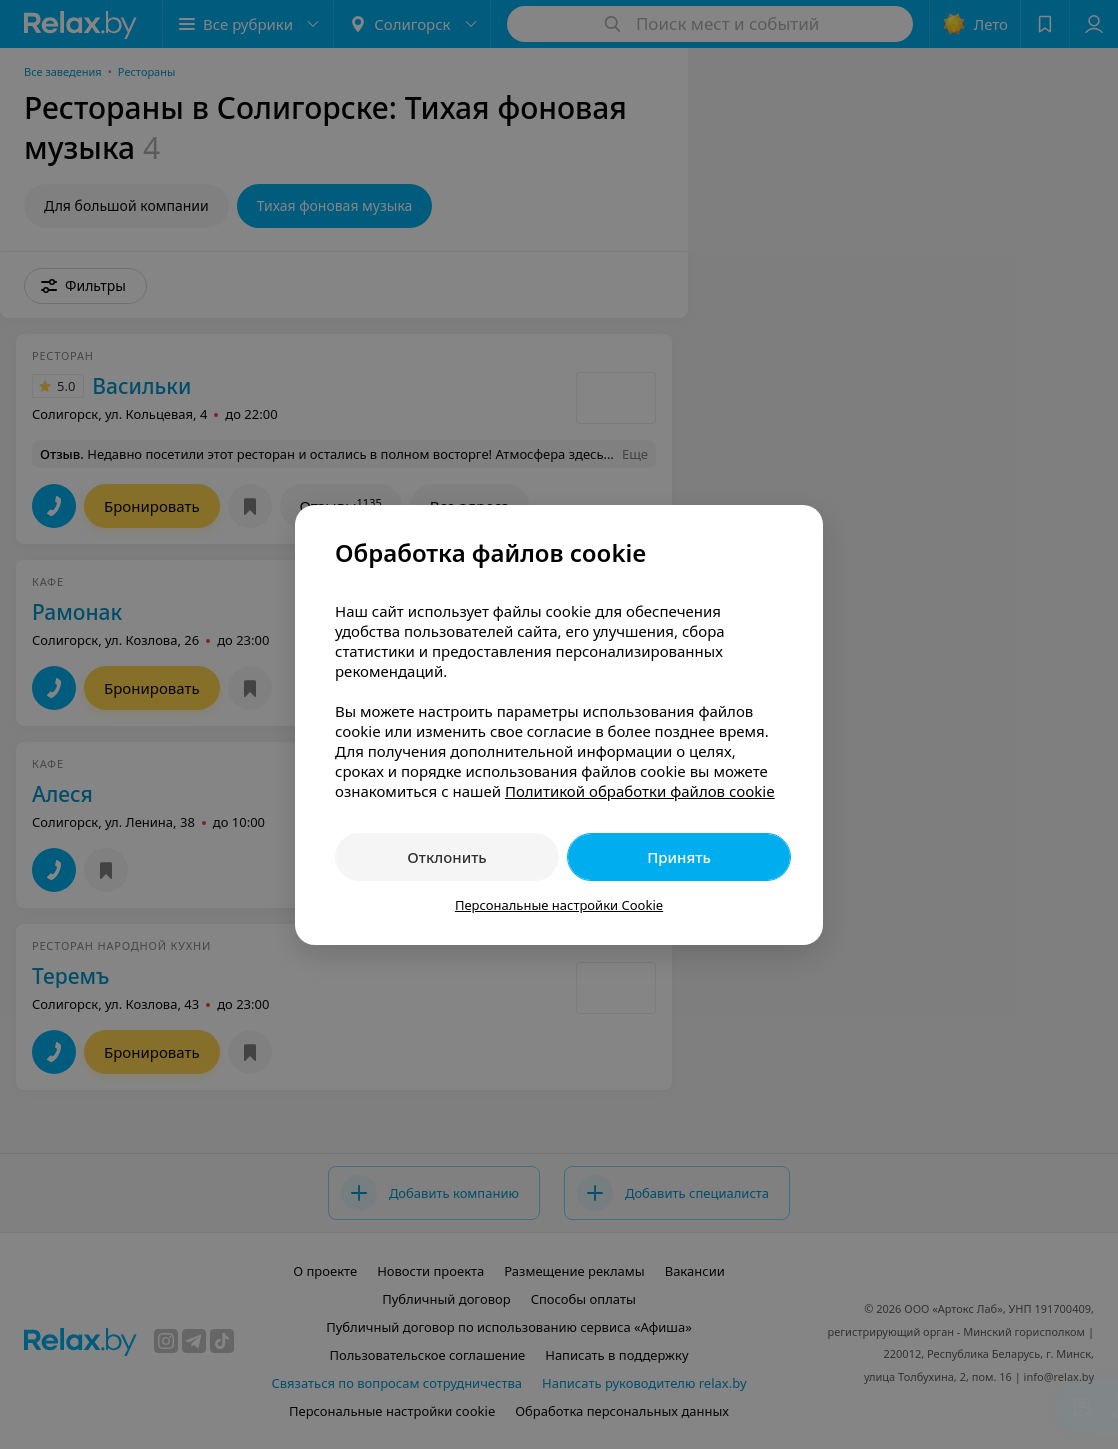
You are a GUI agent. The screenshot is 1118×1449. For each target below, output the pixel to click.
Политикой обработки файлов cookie (640, 791)
